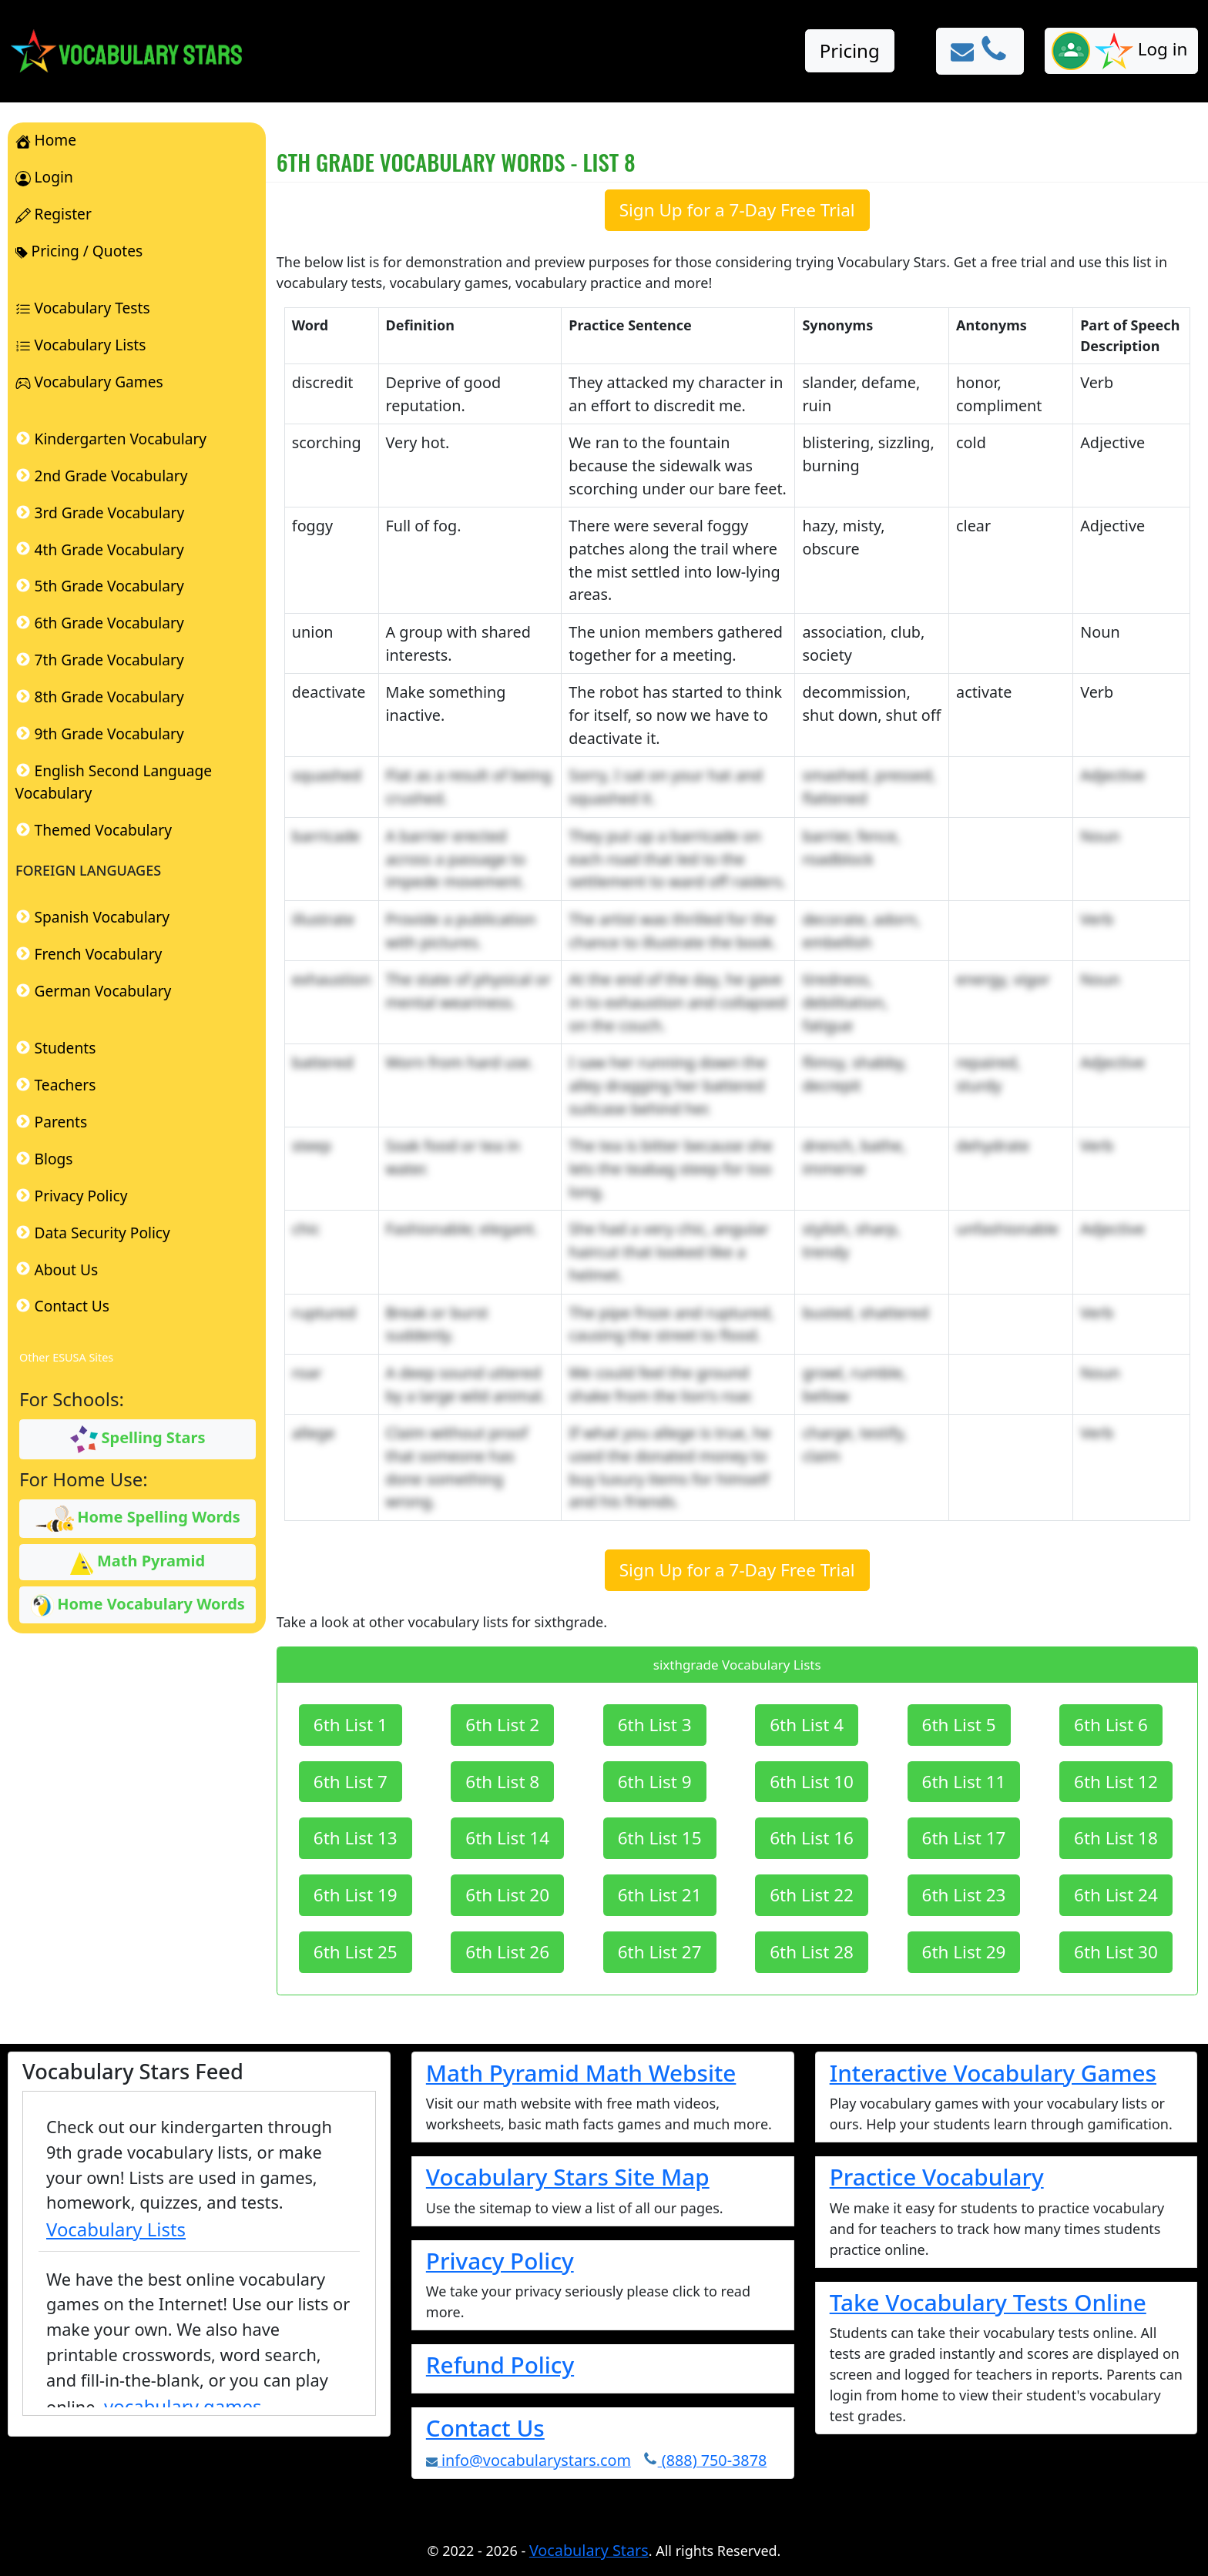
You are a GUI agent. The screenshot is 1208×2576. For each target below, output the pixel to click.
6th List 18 (1116, 1838)
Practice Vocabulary (937, 2176)
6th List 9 (655, 1782)
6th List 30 (1116, 1952)
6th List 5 (959, 1725)
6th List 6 (1111, 1725)
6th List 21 (660, 1895)
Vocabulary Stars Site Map (568, 2176)
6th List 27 (660, 1952)
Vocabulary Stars (589, 2550)
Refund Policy (500, 2364)
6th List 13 (356, 1838)
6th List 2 (502, 1725)
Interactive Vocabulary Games (993, 2073)
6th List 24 (1116, 1895)
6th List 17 (964, 1838)
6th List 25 (356, 1952)
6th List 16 (812, 1838)
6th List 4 (807, 1725)
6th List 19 (356, 1895)
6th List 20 (507, 1895)
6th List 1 (351, 1725)
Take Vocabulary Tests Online (988, 2302)
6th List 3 (655, 1725)
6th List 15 (660, 1838)
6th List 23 (964, 1895)
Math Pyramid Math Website (581, 2073)
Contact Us (485, 2428)
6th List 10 (812, 1782)
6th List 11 (964, 1782)
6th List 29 (964, 1952)
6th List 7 (351, 1782)
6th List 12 (1116, 1782)
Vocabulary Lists (116, 2229)
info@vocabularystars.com (528, 2460)
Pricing (850, 50)
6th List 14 (507, 1838)
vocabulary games (183, 2406)
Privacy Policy (500, 2260)
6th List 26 (507, 1952)
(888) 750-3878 (705, 2460)
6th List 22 (812, 1895)
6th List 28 (812, 1952)
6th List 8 (502, 1782)
